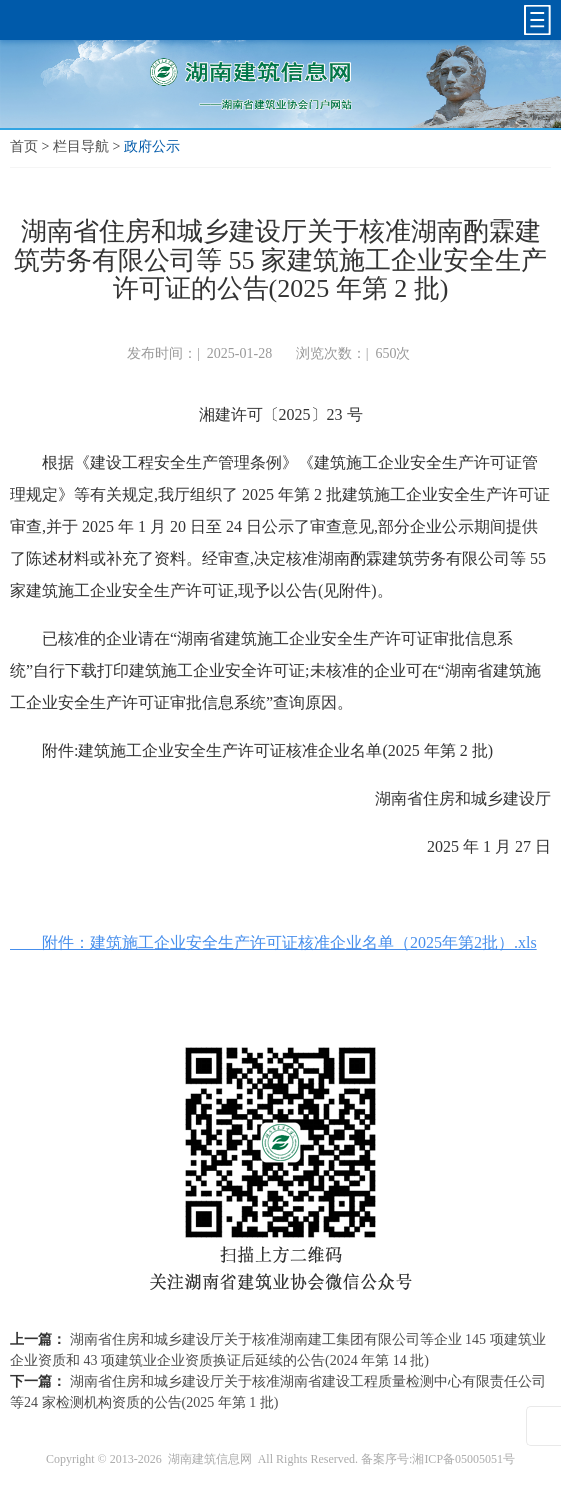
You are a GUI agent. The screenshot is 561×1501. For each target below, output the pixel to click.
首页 (24, 146)
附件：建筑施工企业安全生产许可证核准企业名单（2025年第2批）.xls (273, 942)
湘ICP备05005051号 (463, 1459)
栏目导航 (81, 146)
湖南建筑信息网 (210, 1459)
